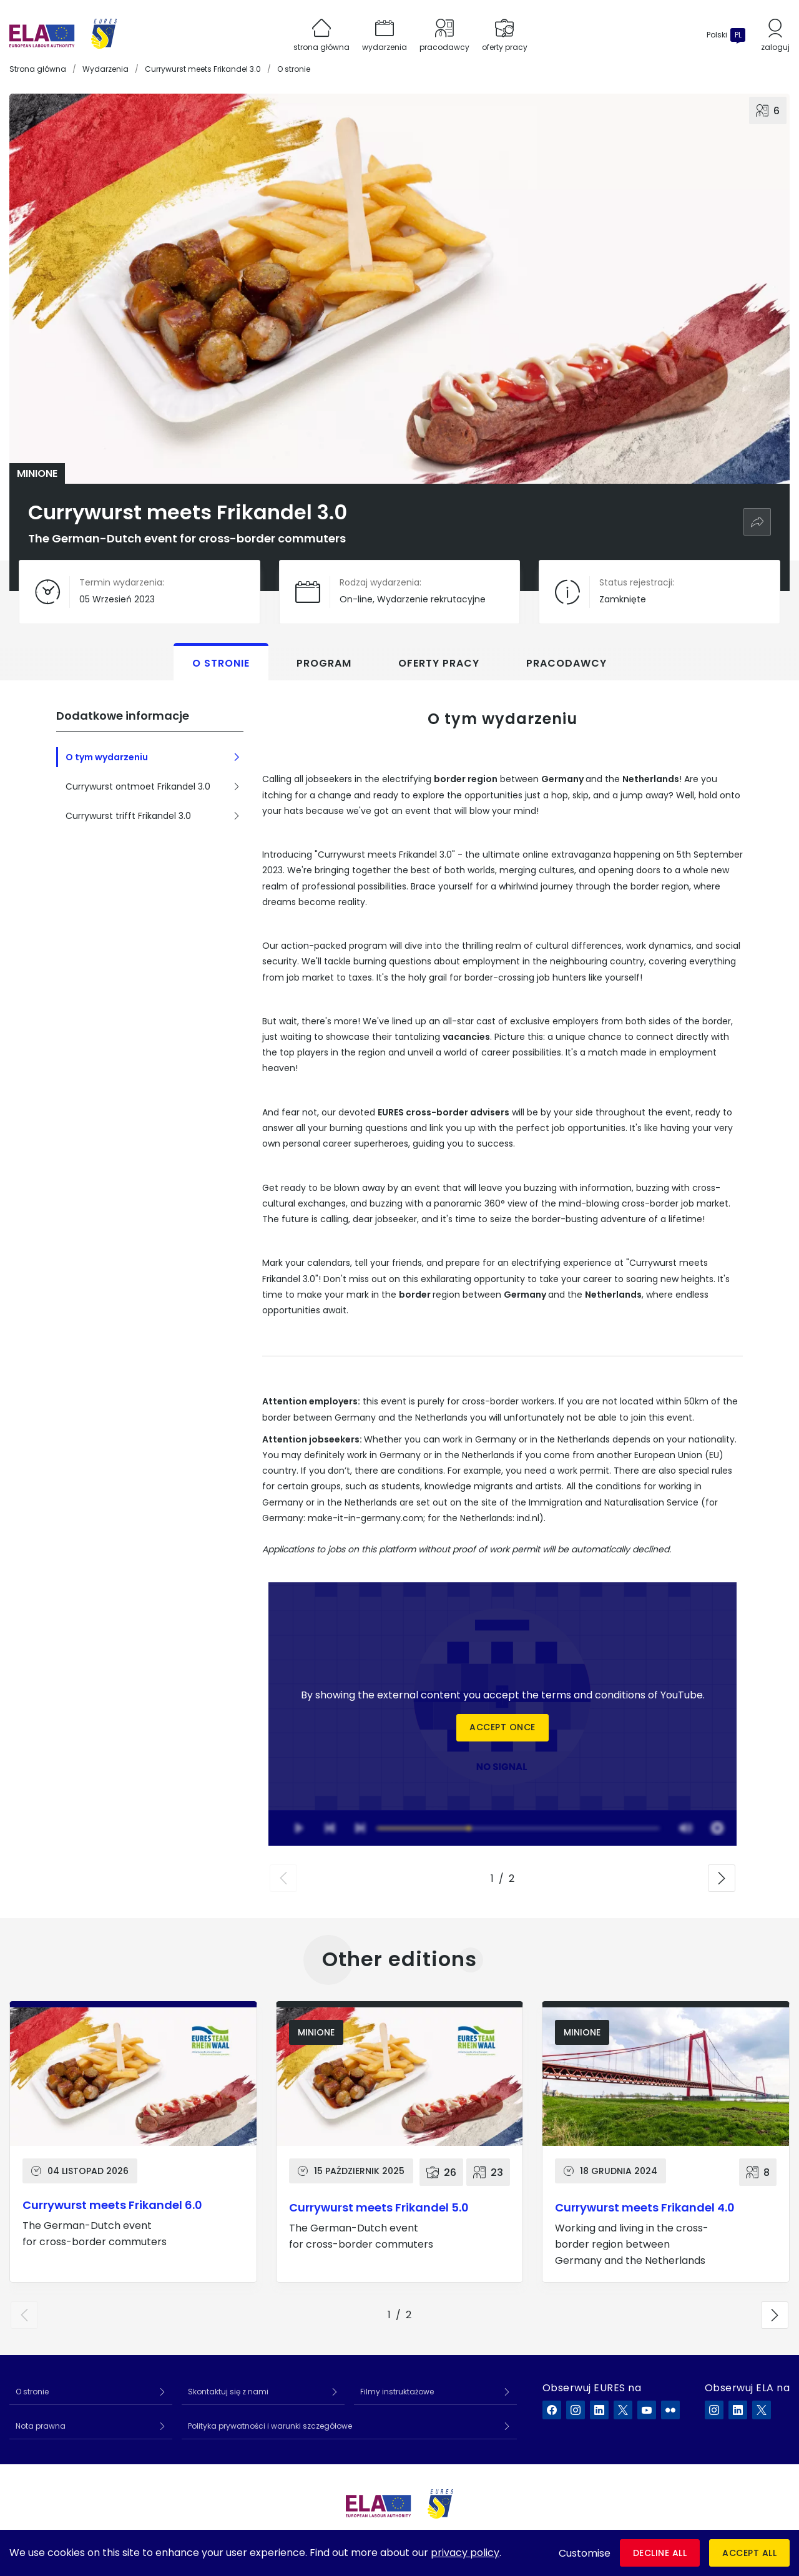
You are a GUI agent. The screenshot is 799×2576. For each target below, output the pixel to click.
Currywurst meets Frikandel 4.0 (645, 2207)
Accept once (502, 1727)
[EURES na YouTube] (646, 2410)
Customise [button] (584, 2553)
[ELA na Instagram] (714, 2410)
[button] (283, 1878)
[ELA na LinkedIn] (737, 2410)
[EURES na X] (623, 2410)
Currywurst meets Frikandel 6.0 (112, 2205)
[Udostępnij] (757, 522)
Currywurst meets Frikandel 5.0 (379, 2207)
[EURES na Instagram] (575, 2410)
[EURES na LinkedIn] (599, 2410)
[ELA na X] (761, 2410)
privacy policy (465, 2552)
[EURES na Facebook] (551, 2410)
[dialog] (399, 2553)
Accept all (749, 2553)
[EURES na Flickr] (670, 2410)
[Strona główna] (63, 35)
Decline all (660, 2553)
